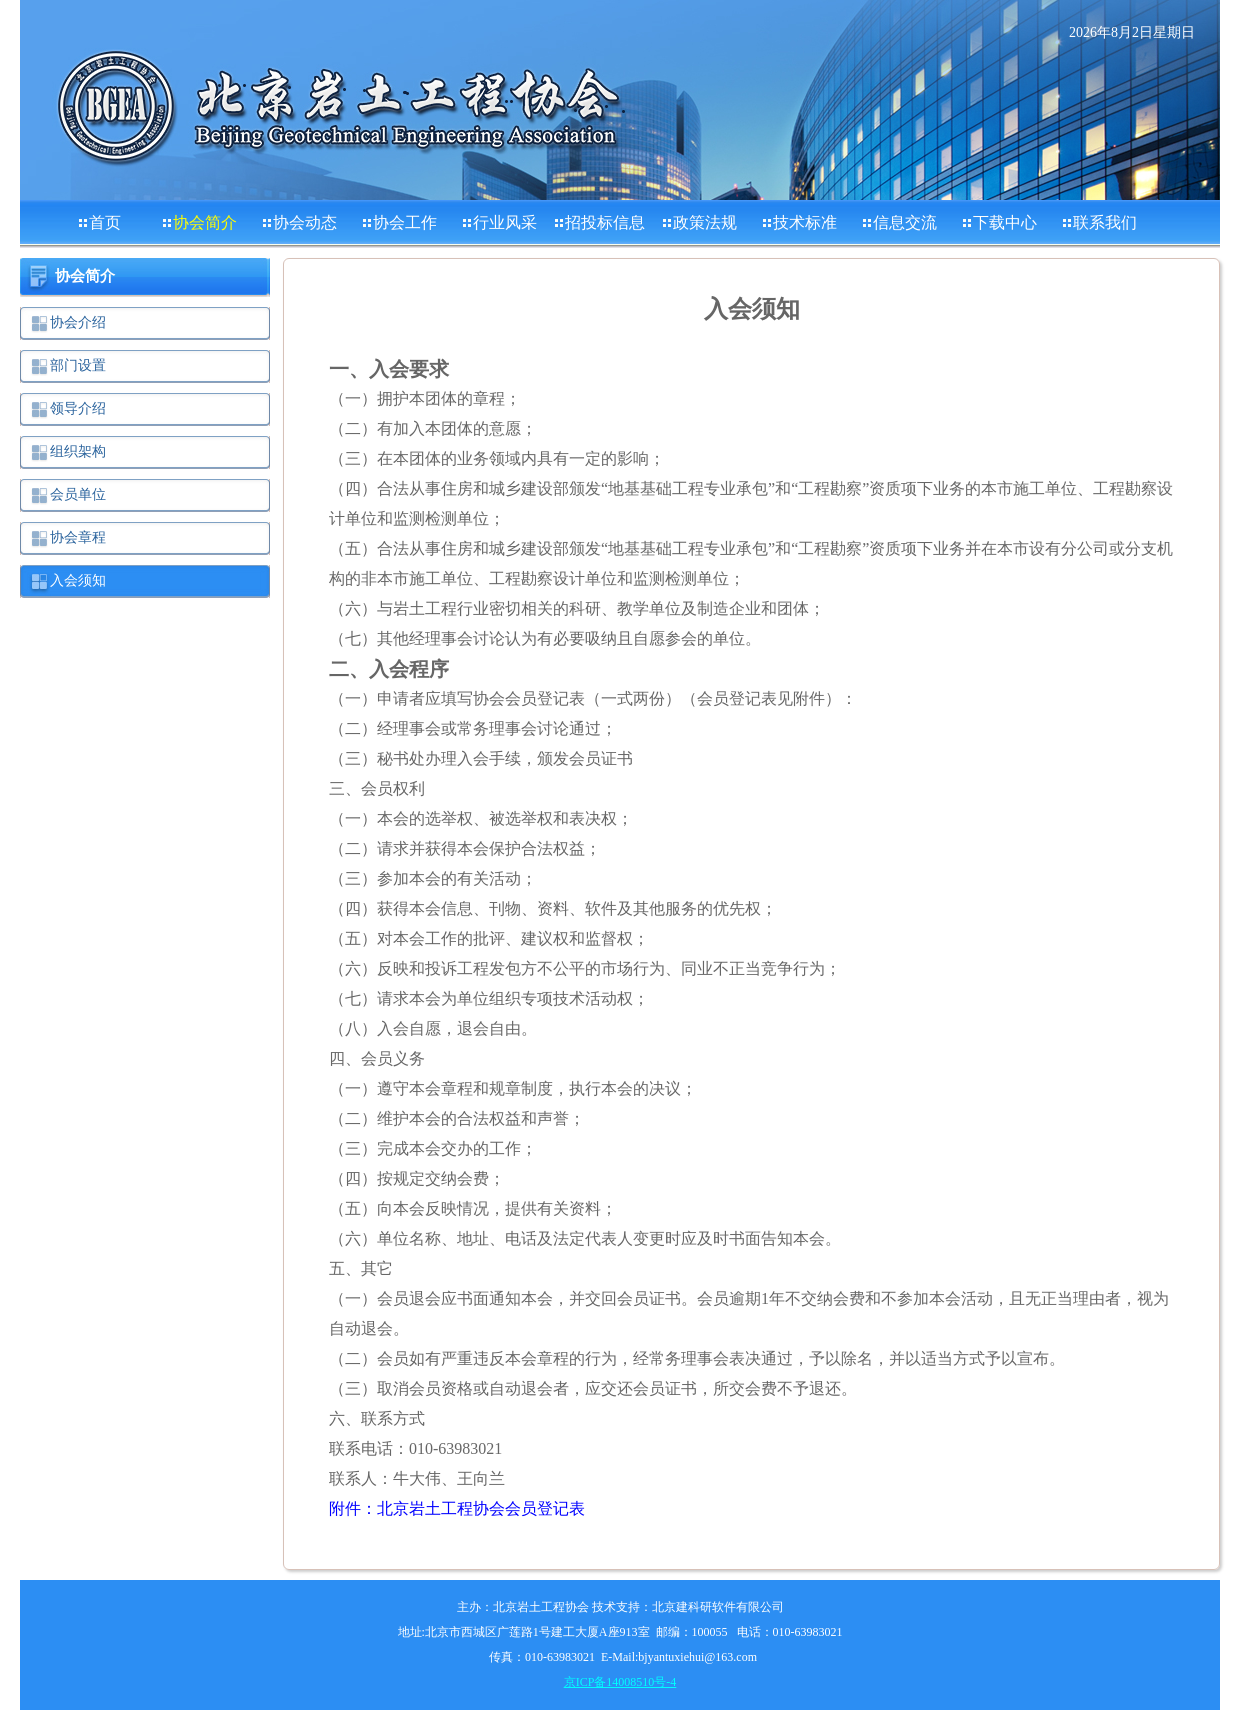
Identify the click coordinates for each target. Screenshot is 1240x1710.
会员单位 (78, 494)
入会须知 (78, 580)
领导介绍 (78, 408)
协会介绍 (78, 322)
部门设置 (78, 365)
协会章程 (78, 537)
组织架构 (78, 451)
